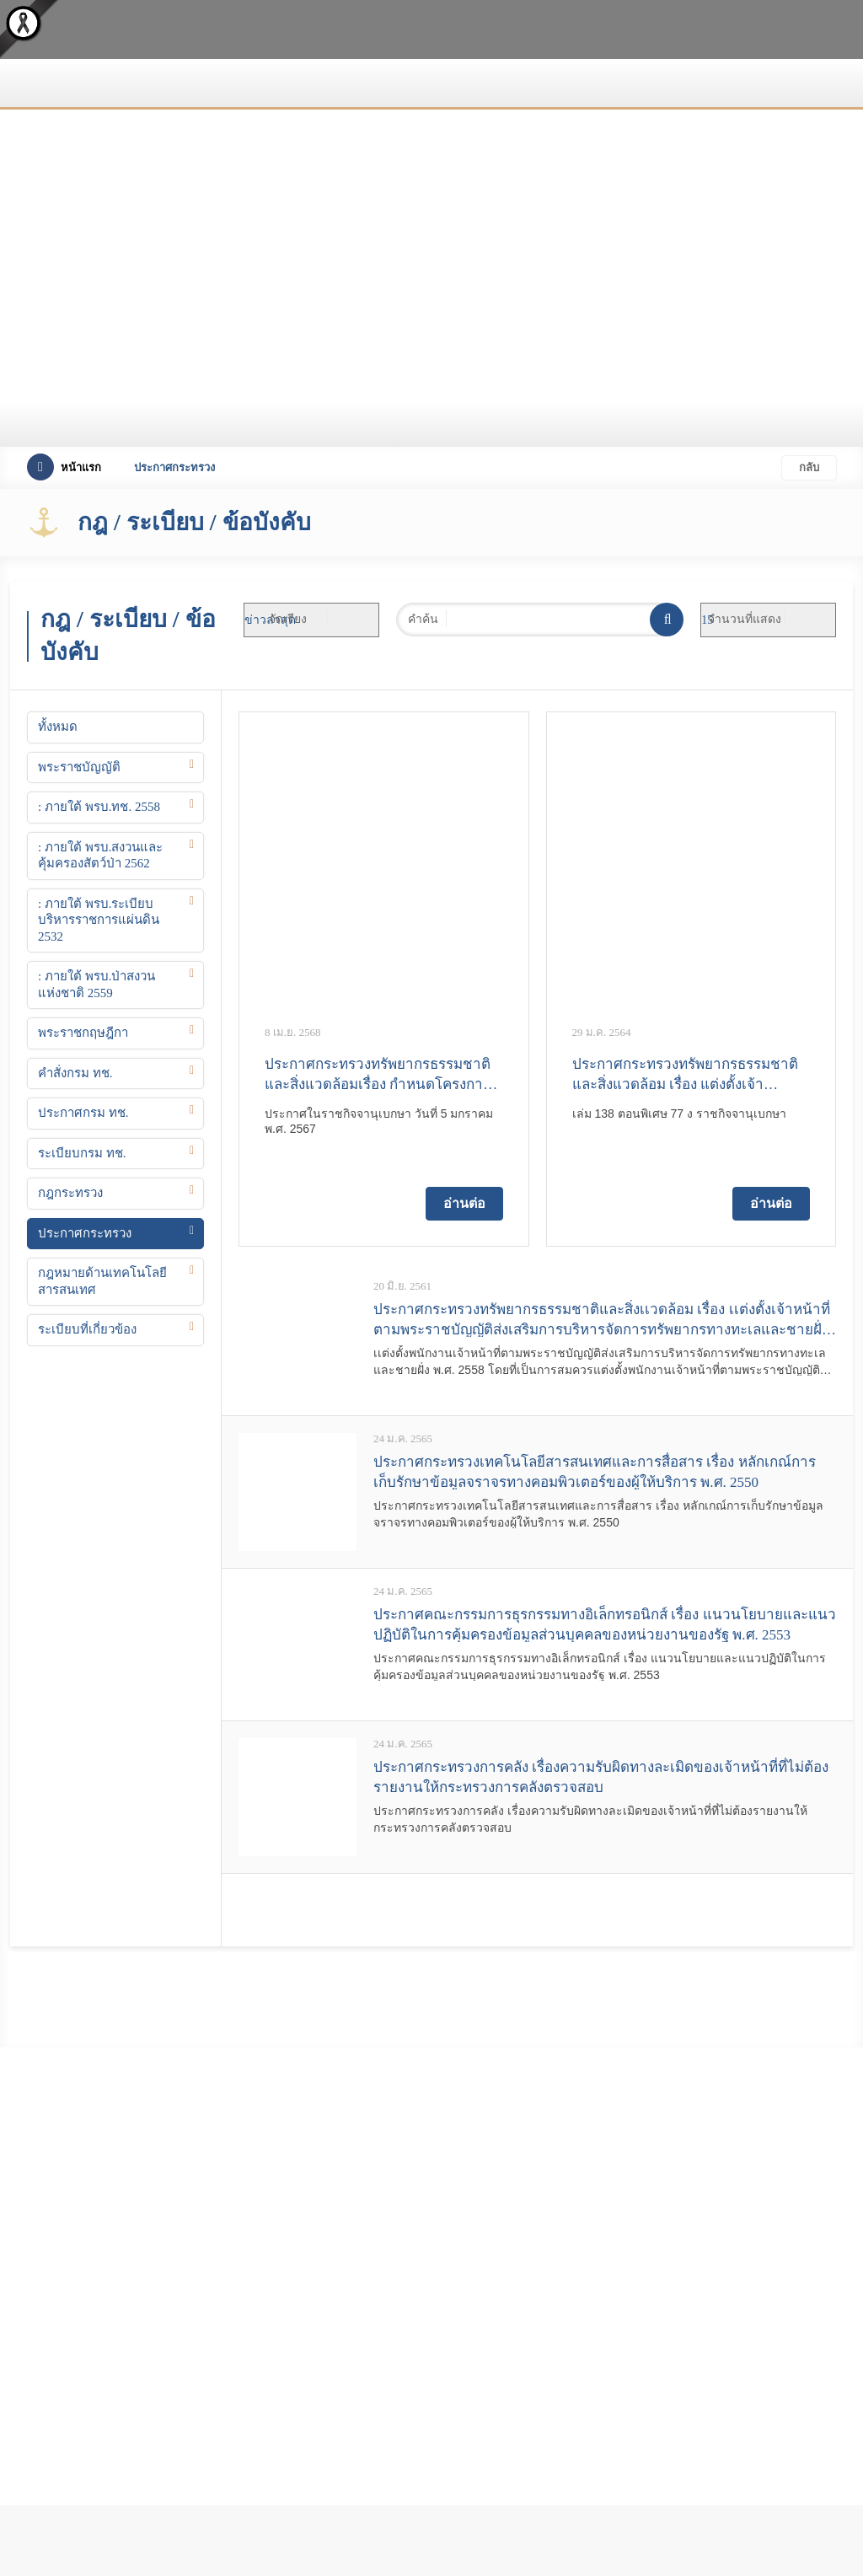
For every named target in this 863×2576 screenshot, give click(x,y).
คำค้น (423, 619)
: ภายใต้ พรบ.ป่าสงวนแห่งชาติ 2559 (96, 984)
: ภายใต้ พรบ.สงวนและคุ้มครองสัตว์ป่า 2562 (100, 855)
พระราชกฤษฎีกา (83, 1032)
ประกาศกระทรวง (84, 1233)
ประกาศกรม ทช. (83, 1112)
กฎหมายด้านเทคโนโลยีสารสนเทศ (102, 1281)
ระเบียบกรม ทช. (82, 1153)
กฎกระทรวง (70, 1192)
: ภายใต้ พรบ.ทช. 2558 (99, 806)
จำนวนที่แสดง (744, 619)
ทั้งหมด (58, 726)
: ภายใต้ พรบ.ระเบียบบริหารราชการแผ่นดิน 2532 (98, 920)
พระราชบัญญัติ (79, 767)
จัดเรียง (288, 619)
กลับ (809, 467)
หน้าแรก (64, 467)
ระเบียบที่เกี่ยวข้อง (87, 1329)
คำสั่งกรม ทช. (75, 1073)
